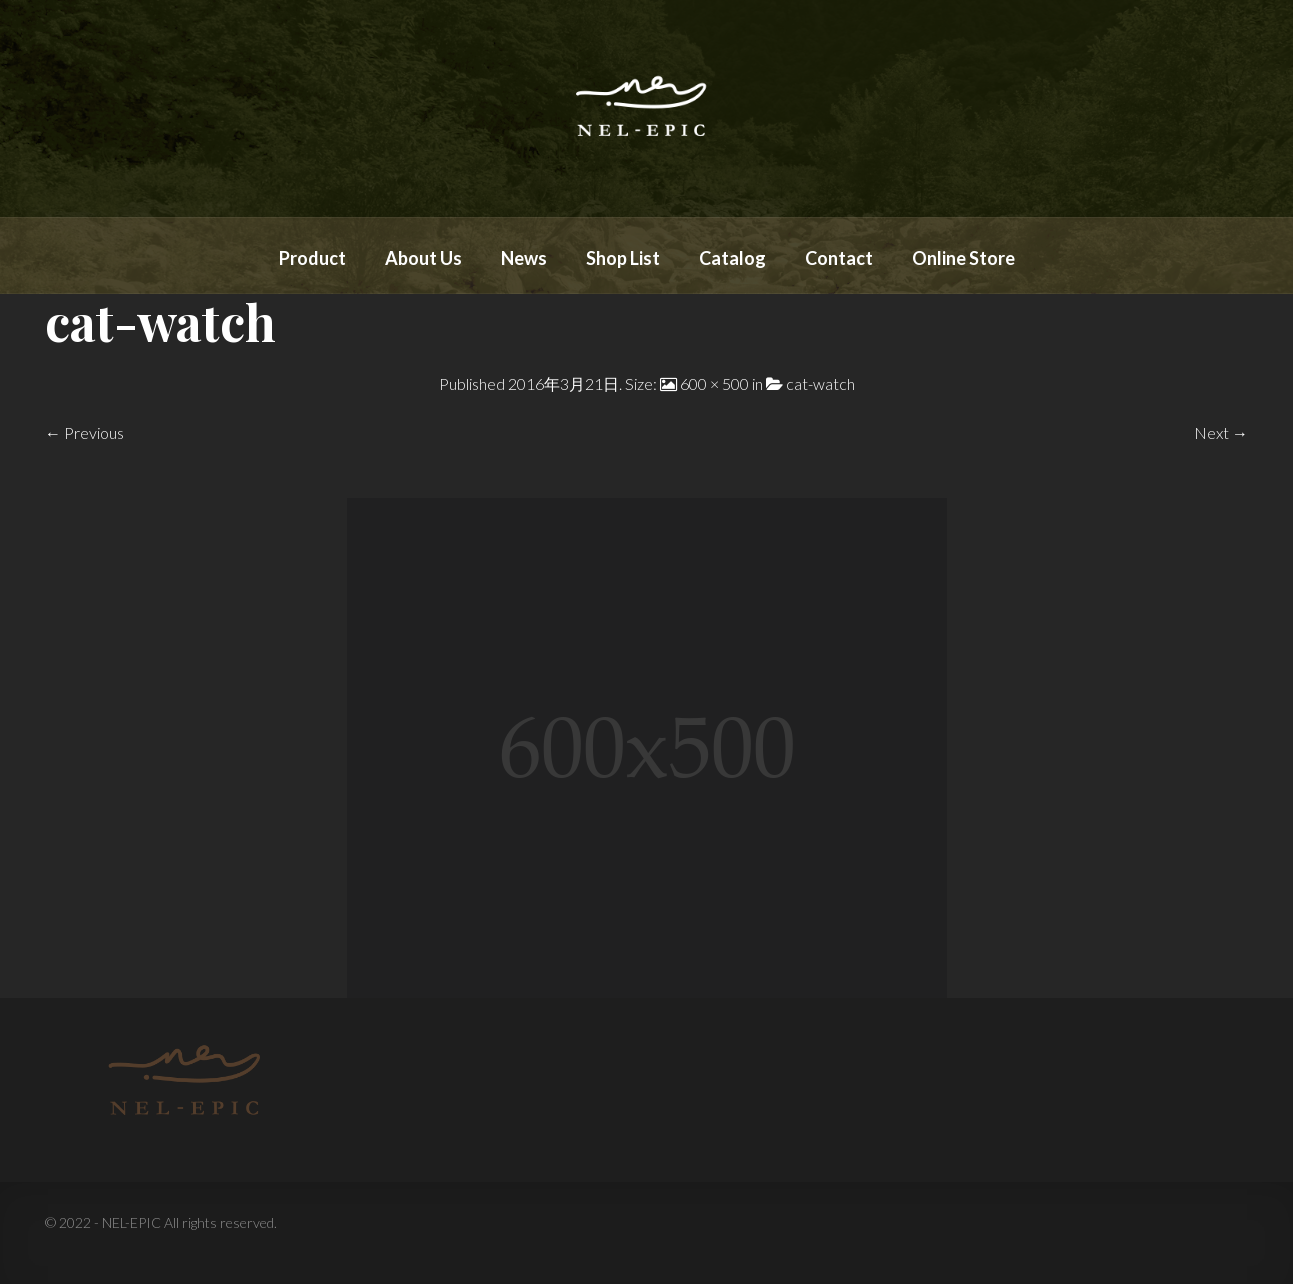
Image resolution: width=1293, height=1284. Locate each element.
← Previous (84, 432)
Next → (1221, 432)
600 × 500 (714, 383)
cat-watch (820, 383)
